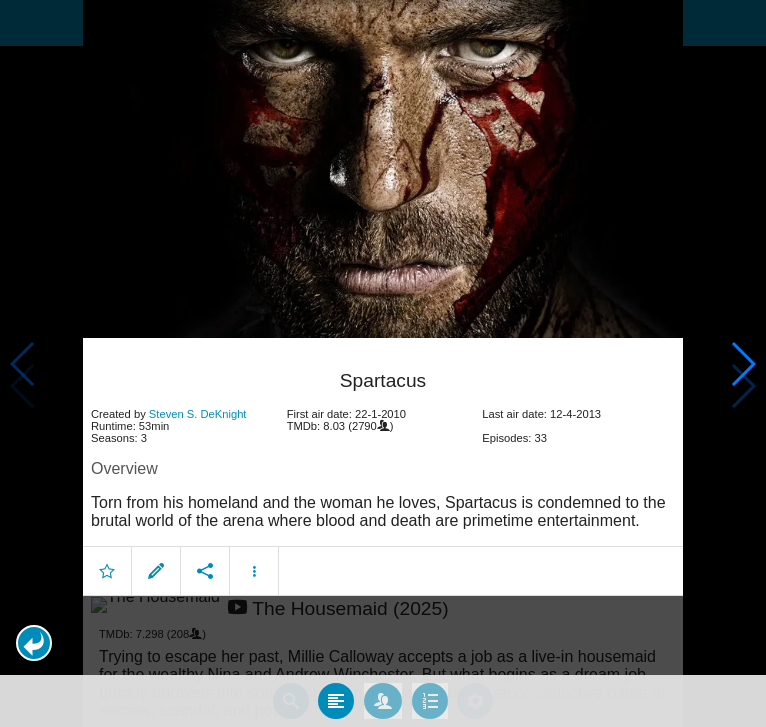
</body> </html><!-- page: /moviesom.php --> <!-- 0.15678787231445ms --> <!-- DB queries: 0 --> (383, 363)
